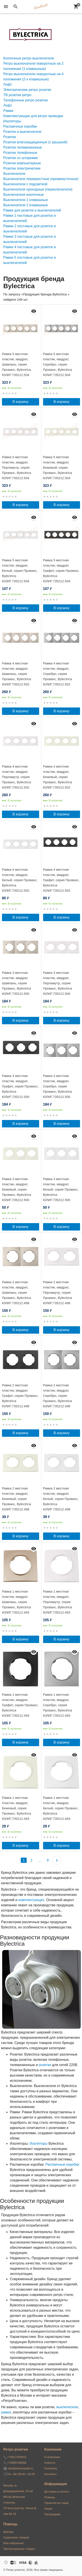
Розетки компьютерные (22, 163)
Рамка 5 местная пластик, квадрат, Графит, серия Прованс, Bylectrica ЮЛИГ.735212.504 (61, 570)
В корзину (20, 402)
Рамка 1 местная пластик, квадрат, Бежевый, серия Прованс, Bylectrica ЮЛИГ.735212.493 (16, 1808)
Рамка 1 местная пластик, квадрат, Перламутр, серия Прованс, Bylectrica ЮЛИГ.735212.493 (57, 1602)
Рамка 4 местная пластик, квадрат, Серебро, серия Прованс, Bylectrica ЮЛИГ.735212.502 (57, 673)
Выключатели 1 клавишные (25, 200)
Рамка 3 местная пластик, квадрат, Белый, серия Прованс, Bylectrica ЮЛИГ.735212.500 (61, 1189)
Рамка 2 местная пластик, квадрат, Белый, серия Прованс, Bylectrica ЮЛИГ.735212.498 (61, 1498)
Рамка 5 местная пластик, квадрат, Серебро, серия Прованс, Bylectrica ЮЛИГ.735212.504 (57, 364)
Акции (48, 2508)
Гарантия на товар (56, 2503)
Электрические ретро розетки (27, 90)
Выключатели (14, 173)
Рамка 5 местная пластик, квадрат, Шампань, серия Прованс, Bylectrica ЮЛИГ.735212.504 (16, 364)
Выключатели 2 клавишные (25, 205)
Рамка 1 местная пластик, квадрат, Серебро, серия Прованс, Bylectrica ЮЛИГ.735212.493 (57, 1705)
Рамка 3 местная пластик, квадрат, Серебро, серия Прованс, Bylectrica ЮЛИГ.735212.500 (57, 1086)
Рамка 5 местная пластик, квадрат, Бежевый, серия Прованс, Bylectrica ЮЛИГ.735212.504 (57, 467)
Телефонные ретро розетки (25, 100)
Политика (50, 2468)
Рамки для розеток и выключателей (32, 210)
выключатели (67, 2407)
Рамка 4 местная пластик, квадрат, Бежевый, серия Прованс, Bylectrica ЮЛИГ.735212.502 (57, 776)
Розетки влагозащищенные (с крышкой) (35, 142)
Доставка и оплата (56, 2491)
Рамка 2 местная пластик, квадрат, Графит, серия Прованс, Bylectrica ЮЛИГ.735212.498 (20, 1395)
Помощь (49, 2497)
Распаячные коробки (20, 126)
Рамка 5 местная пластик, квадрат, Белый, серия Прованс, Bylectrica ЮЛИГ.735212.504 (19, 570)
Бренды (8, 2531)
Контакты (50, 2474)
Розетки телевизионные (22, 147)
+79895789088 (16, 2462)
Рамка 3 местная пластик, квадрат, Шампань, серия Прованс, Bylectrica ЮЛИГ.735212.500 (16, 983)
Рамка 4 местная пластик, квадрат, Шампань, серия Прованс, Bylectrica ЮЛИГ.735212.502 (16, 673)
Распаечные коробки (62, 2164)
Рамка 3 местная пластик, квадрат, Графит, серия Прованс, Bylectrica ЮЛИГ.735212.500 (20, 1086)
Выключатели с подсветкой (25, 184)
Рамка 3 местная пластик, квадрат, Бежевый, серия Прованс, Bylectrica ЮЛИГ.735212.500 (16, 1189)
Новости (49, 2462)
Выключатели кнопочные (23, 194)
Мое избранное (13, 2543)
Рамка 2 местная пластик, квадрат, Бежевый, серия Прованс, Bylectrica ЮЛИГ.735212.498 (16, 1498)
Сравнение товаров (16, 2537)
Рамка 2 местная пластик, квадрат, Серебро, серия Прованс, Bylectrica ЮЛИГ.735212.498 (57, 1395)
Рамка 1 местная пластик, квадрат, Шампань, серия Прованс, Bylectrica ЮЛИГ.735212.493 (16, 1602)
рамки (6, 2412)
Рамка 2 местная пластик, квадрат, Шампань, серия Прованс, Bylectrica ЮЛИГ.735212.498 (16, 1292)
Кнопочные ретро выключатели (28, 58)
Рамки (8, 111)
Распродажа (52, 2514)
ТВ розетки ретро (17, 95)
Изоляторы (12, 121)
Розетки (9, 137)
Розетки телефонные (20, 152)
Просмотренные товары (19, 2548)
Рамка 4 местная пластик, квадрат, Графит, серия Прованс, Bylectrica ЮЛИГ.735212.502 (61, 880)
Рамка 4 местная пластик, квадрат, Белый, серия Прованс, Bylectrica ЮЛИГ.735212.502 (19, 880)
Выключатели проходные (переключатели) (37, 189)
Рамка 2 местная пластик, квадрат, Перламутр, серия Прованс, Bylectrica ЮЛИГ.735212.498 (57, 1292)
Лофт (7, 84)
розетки (45, 2065)
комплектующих (31, 1900)
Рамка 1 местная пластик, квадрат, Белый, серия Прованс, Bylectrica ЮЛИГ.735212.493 (61, 1808)
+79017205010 (16, 2457)
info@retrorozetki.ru (20, 2468)
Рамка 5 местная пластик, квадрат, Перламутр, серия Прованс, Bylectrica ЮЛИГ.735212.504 (16, 467)
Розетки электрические (21, 168)
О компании (52, 2457)
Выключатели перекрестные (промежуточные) (41, 179)
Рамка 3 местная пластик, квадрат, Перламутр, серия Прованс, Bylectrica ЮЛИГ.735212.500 (57, 983)
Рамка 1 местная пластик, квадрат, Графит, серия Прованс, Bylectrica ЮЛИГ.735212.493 (20, 1705)
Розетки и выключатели (22, 131)
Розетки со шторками (20, 158)
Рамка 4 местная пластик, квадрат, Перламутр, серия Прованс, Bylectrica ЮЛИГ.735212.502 (16, 776)
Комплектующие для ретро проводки (33, 116)
